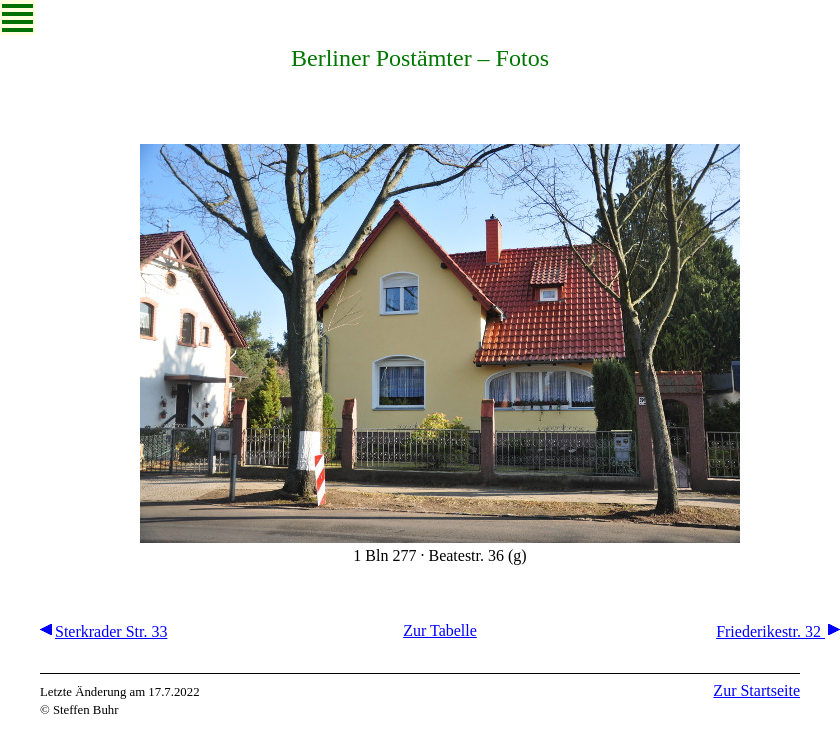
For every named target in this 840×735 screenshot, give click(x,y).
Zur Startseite (756, 690)
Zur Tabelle (440, 630)
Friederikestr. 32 (778, 631)
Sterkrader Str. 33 (103, 631)
